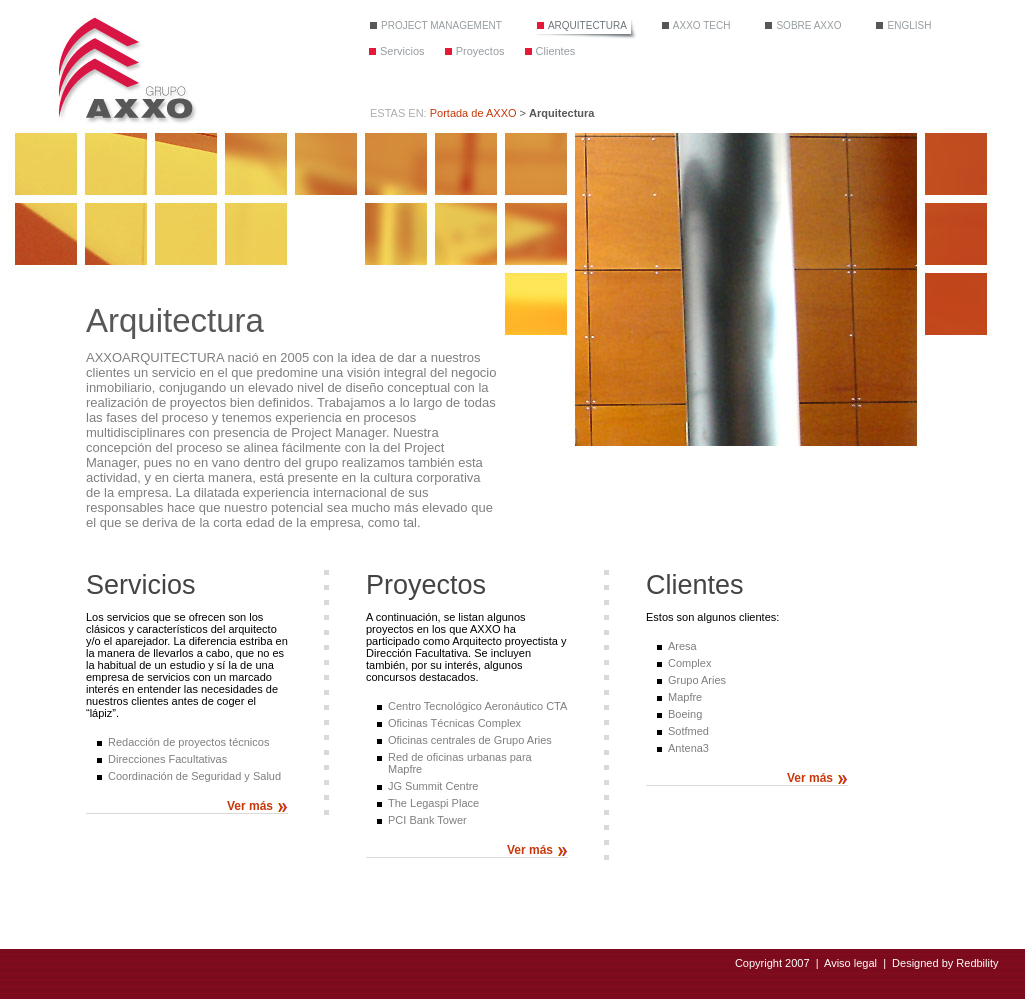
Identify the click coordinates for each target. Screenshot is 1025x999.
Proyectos (480, 51)
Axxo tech (702, 25)
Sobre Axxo (808, 25)
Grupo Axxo (125, 68)
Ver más (250, 806)
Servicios (402, 51)
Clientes (556, 51)
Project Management (441, 25)
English (909, 25)
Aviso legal (850, 963)
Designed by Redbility (945, 963)
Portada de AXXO (473, 113)
